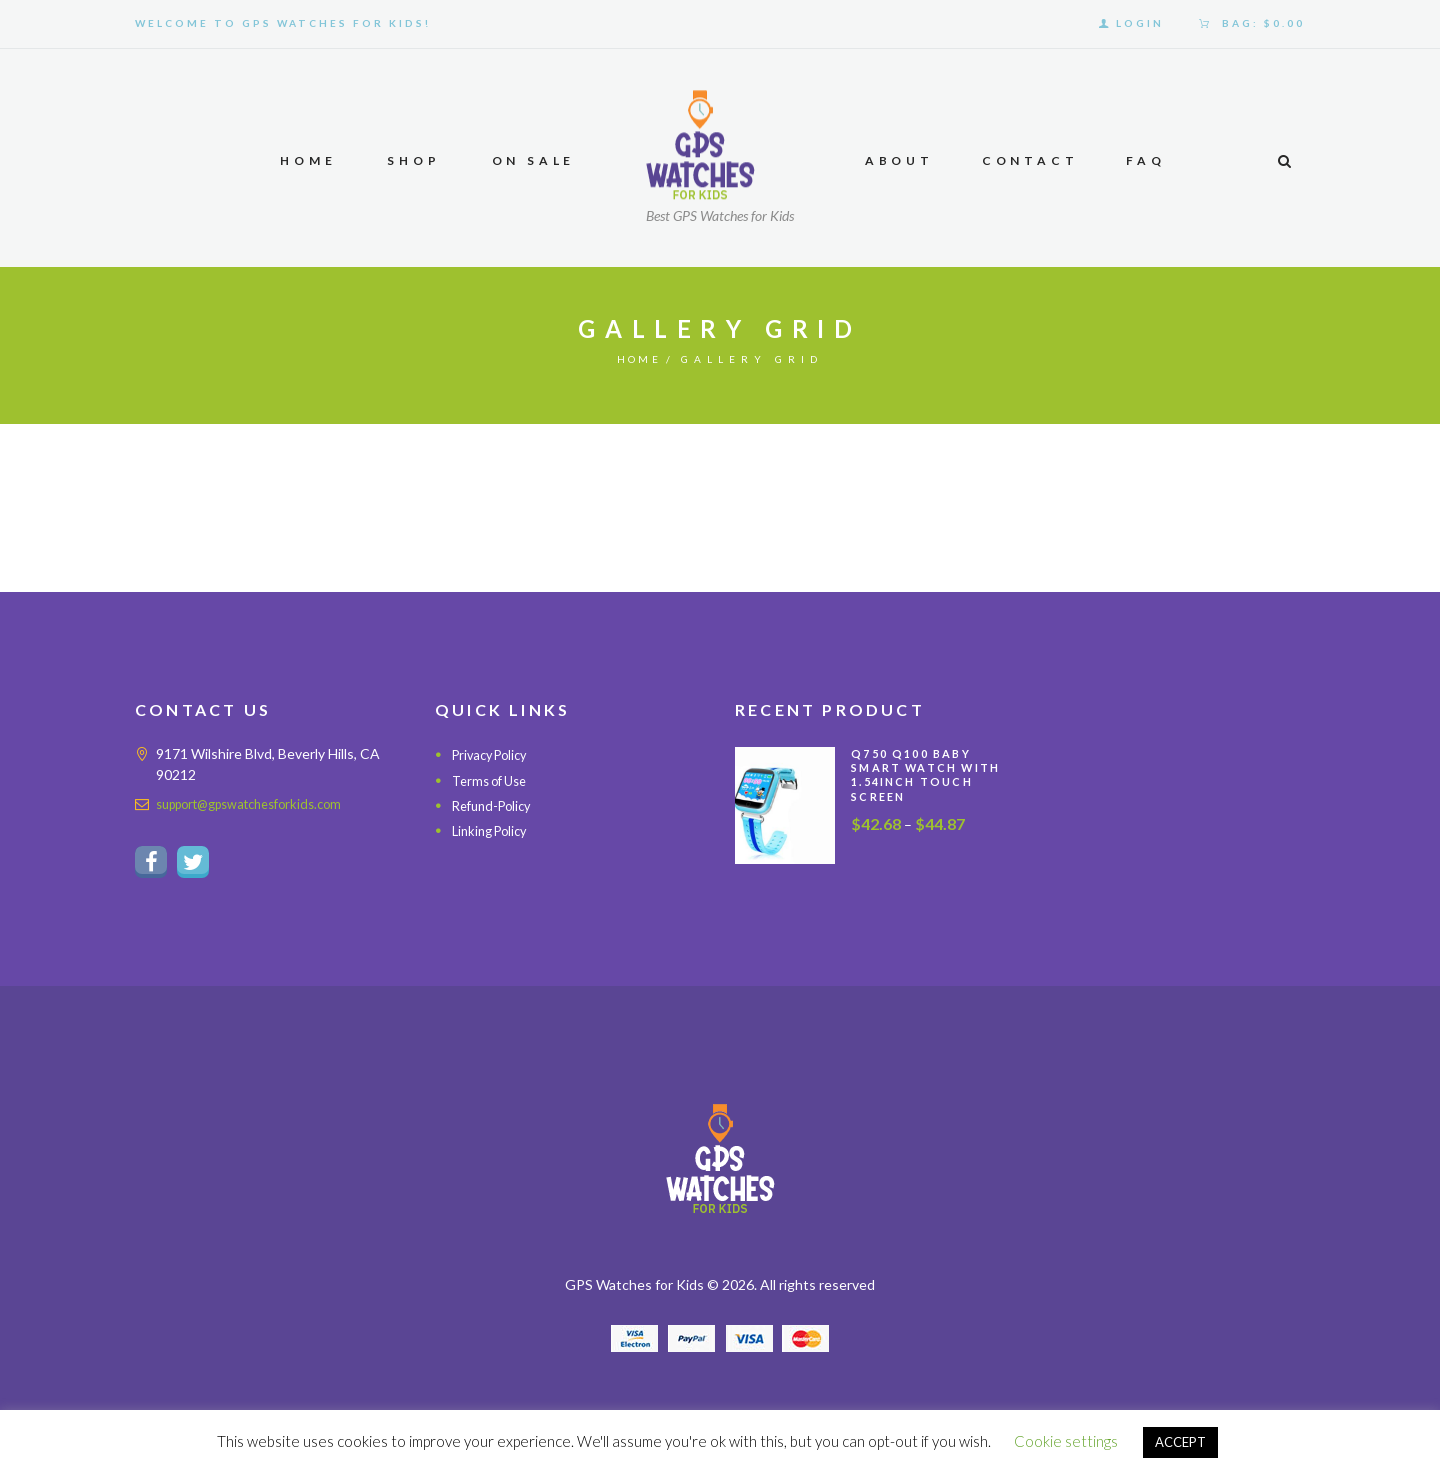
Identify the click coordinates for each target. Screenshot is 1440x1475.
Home (639, 359)
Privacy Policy (494, 754)
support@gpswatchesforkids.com (261, 803)
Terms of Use (494, 780)
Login (1140, 23)
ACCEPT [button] (1180, 1442)
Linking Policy (494, 830)
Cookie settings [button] (1066, 1441)
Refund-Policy (496, 805)
